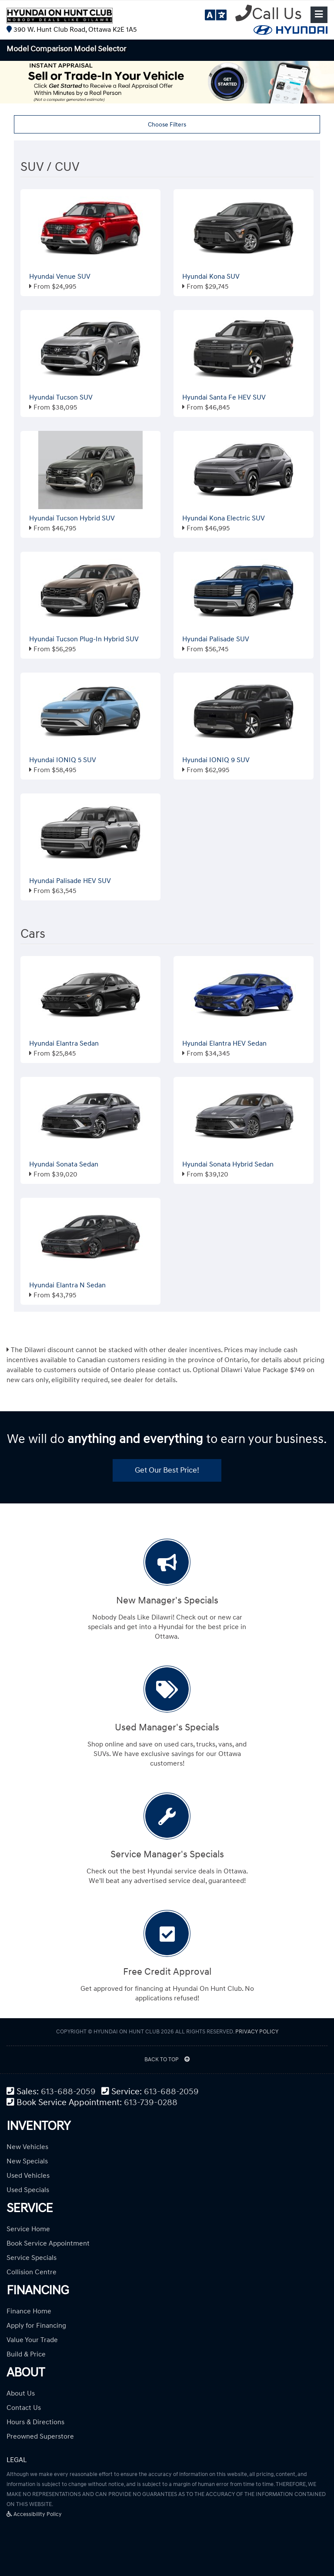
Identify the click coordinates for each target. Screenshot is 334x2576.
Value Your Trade (32, 2340)
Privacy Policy (256, 2031)
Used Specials (28, 2190)
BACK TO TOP (167, 2059)
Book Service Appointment (48, 2243)
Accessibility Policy (34, 2514)
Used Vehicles (28, 2175)
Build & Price (26, 2354)
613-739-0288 (150, 2103)
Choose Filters (167, 124)
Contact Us (24, 2407)
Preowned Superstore (40, 2436)
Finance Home (29, 2311)
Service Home (28, 2229)
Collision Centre (32, 2272)
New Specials (27, 2161)
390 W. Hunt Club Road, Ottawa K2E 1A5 (72, 29)
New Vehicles (27, 2147)
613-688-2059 (68, 2092)
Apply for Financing (36, 2325)
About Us (21, 2393)
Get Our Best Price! (167, 1470)
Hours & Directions (35, 2422)
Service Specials (32, 2257)
